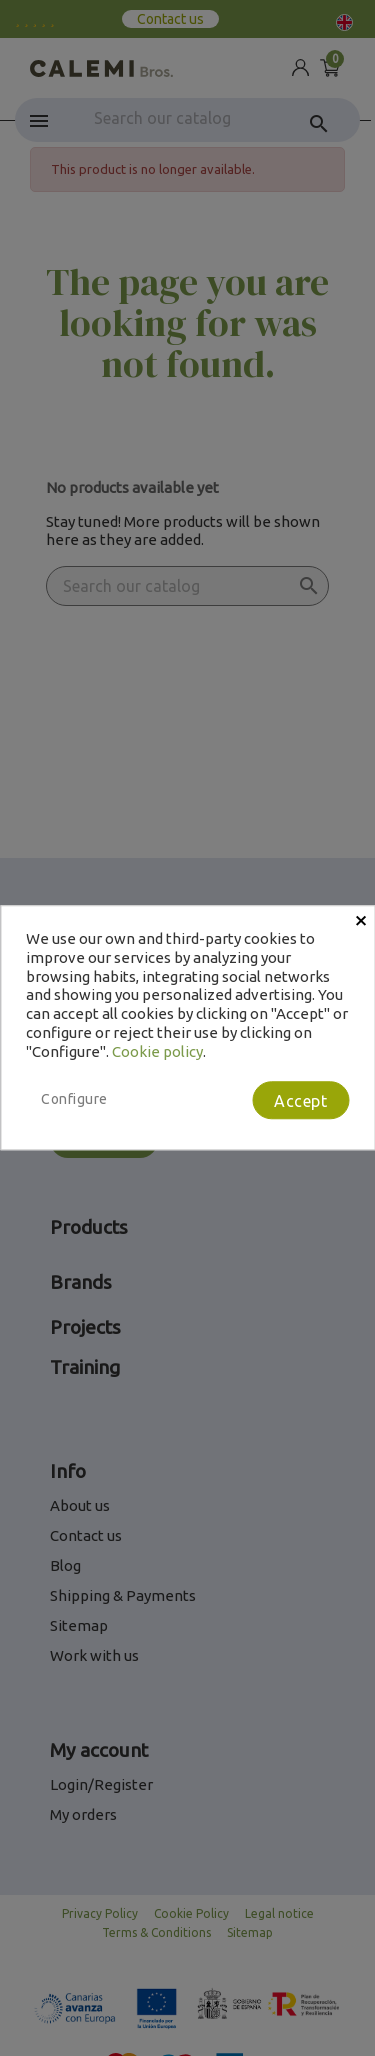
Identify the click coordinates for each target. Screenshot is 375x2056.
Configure (74, 1100)
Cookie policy (157, 1051)
